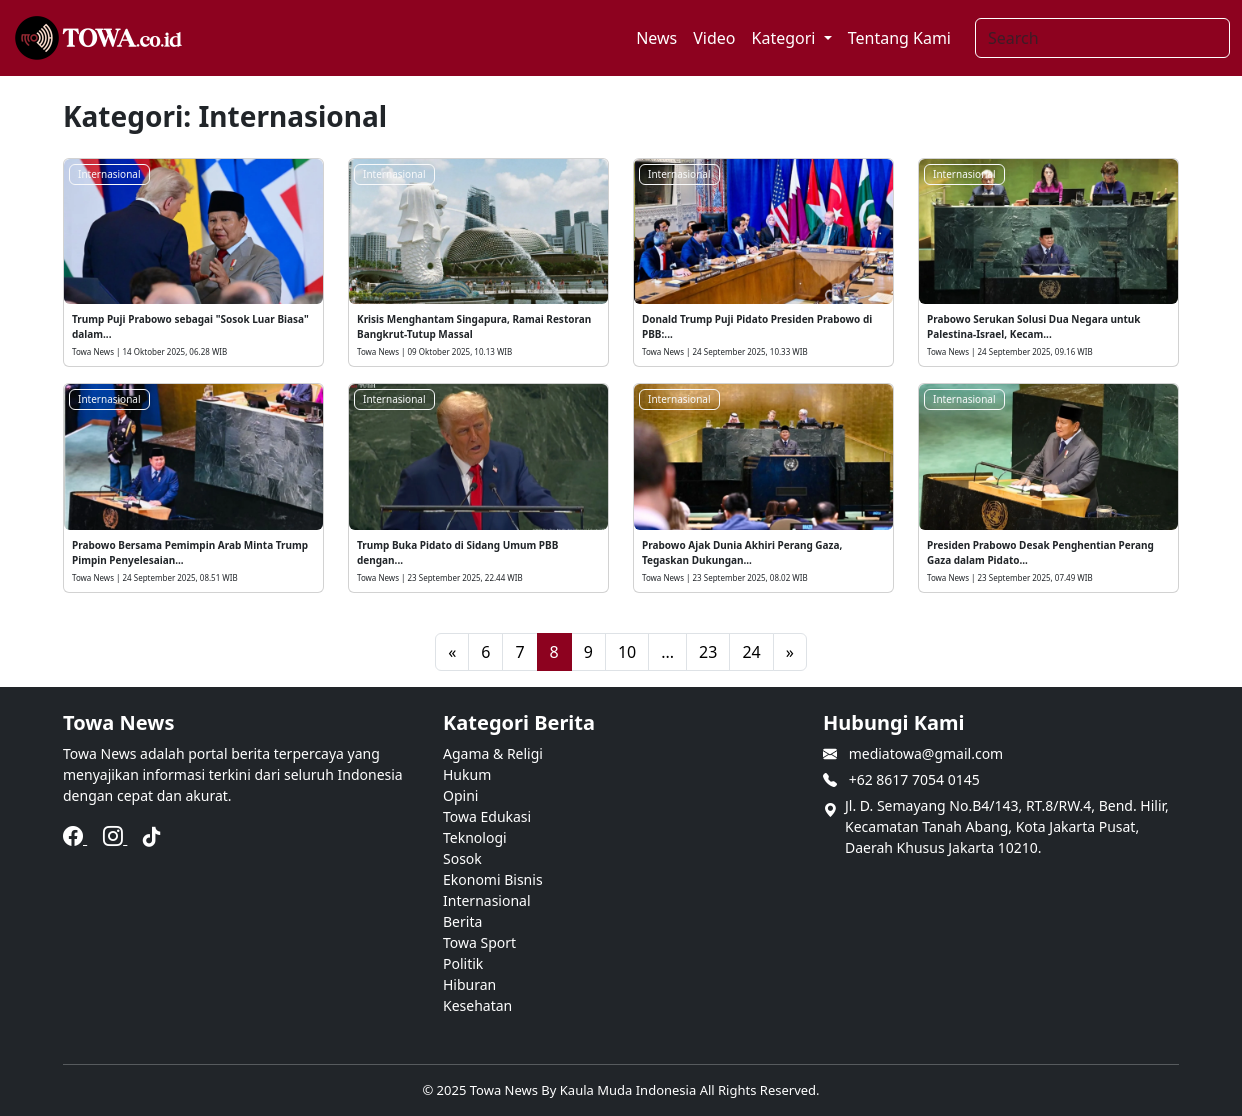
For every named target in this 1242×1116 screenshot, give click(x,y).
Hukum (467, 774)
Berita (462, 921)
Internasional (109, 174)
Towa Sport (479, 942)
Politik (463, 963)
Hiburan (469, 984)
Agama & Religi (493, 753)
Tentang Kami (899, 38)
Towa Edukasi (487, 816)
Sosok (462, 858)
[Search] (1102, 38)
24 (751, 652)
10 (627, 652)
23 (708, 652)
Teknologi (475, 837)
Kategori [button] (786, 38)
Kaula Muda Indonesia (630, 1090)
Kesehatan (477, 1005)
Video (714, 38)
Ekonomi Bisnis (493, 879)
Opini (460, 795)
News (656, 38)
